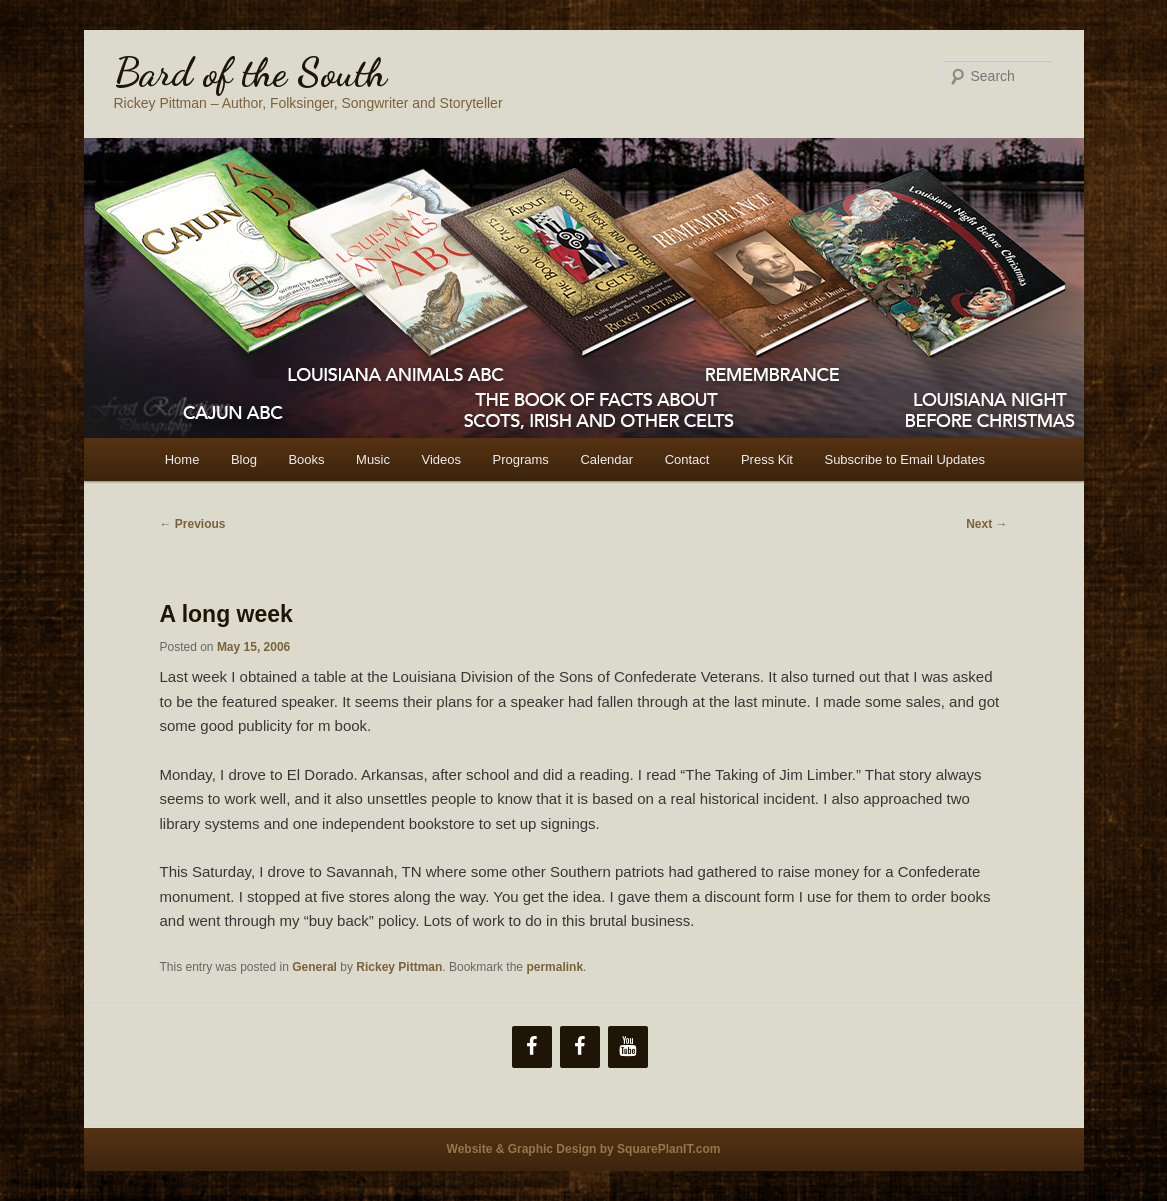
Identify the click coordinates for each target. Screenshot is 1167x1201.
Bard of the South (250, 72)
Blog (244, 459)
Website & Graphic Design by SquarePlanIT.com (584, 1149)
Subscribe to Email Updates (904, 459)
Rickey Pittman (399, 967)
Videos (442, 459)
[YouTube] (628, 1047)
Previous (193, 524)
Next (986, 524)
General (314, 967)
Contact (687, 459)
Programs (521, 459)
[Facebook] (532, 1047)
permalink (554, 967)
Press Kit (767, 459)
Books (306, 459)
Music (373, 459)
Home (182, 459)
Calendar (606, 459)
